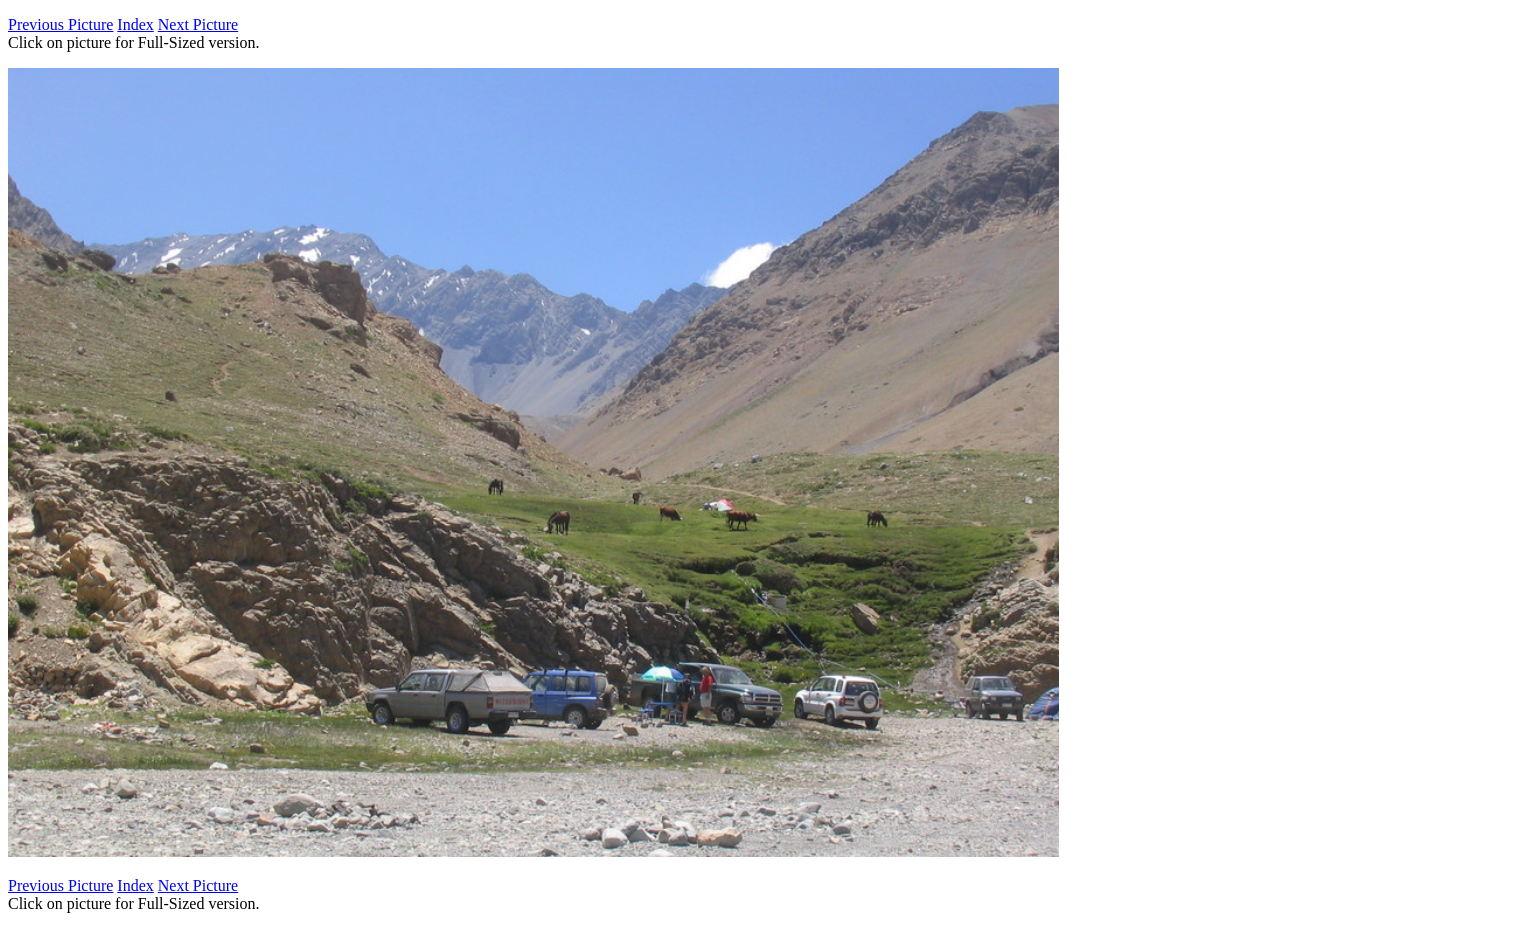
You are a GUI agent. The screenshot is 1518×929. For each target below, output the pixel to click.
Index (135, 24)
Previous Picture (60, 24)
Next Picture (198, 24)
